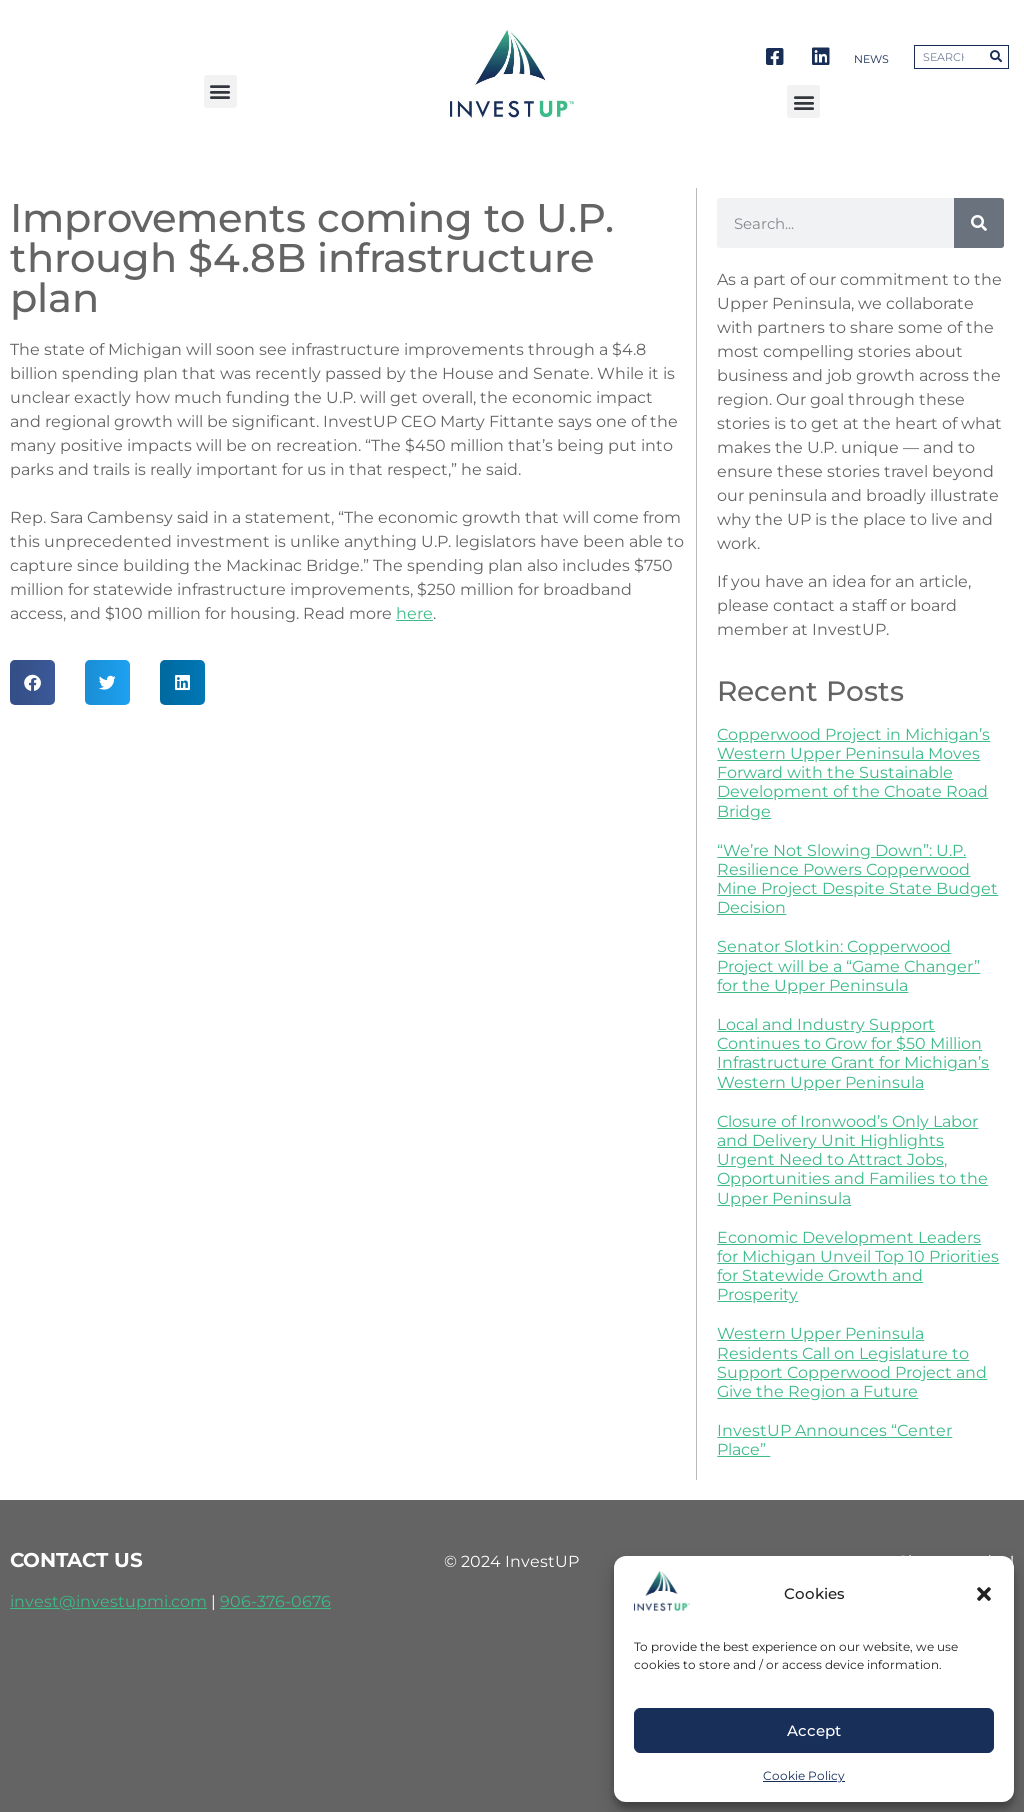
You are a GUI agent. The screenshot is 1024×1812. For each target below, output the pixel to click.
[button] (984, 1594)
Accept (814, 1730)
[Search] (979, 223)
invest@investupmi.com (108, 1601)
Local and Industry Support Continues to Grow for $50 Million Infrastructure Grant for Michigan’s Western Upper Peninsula (853, 1053)
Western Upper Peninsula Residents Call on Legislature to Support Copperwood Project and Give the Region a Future (852, 1362)
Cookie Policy (804, 1775)
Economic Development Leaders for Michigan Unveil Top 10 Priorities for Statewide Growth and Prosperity (858, 1266)
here (414, 613)
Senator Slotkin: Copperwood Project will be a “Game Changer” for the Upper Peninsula (848, 965)
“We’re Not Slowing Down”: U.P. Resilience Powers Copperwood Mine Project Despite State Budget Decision (857, 879)
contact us (76, 1560)
